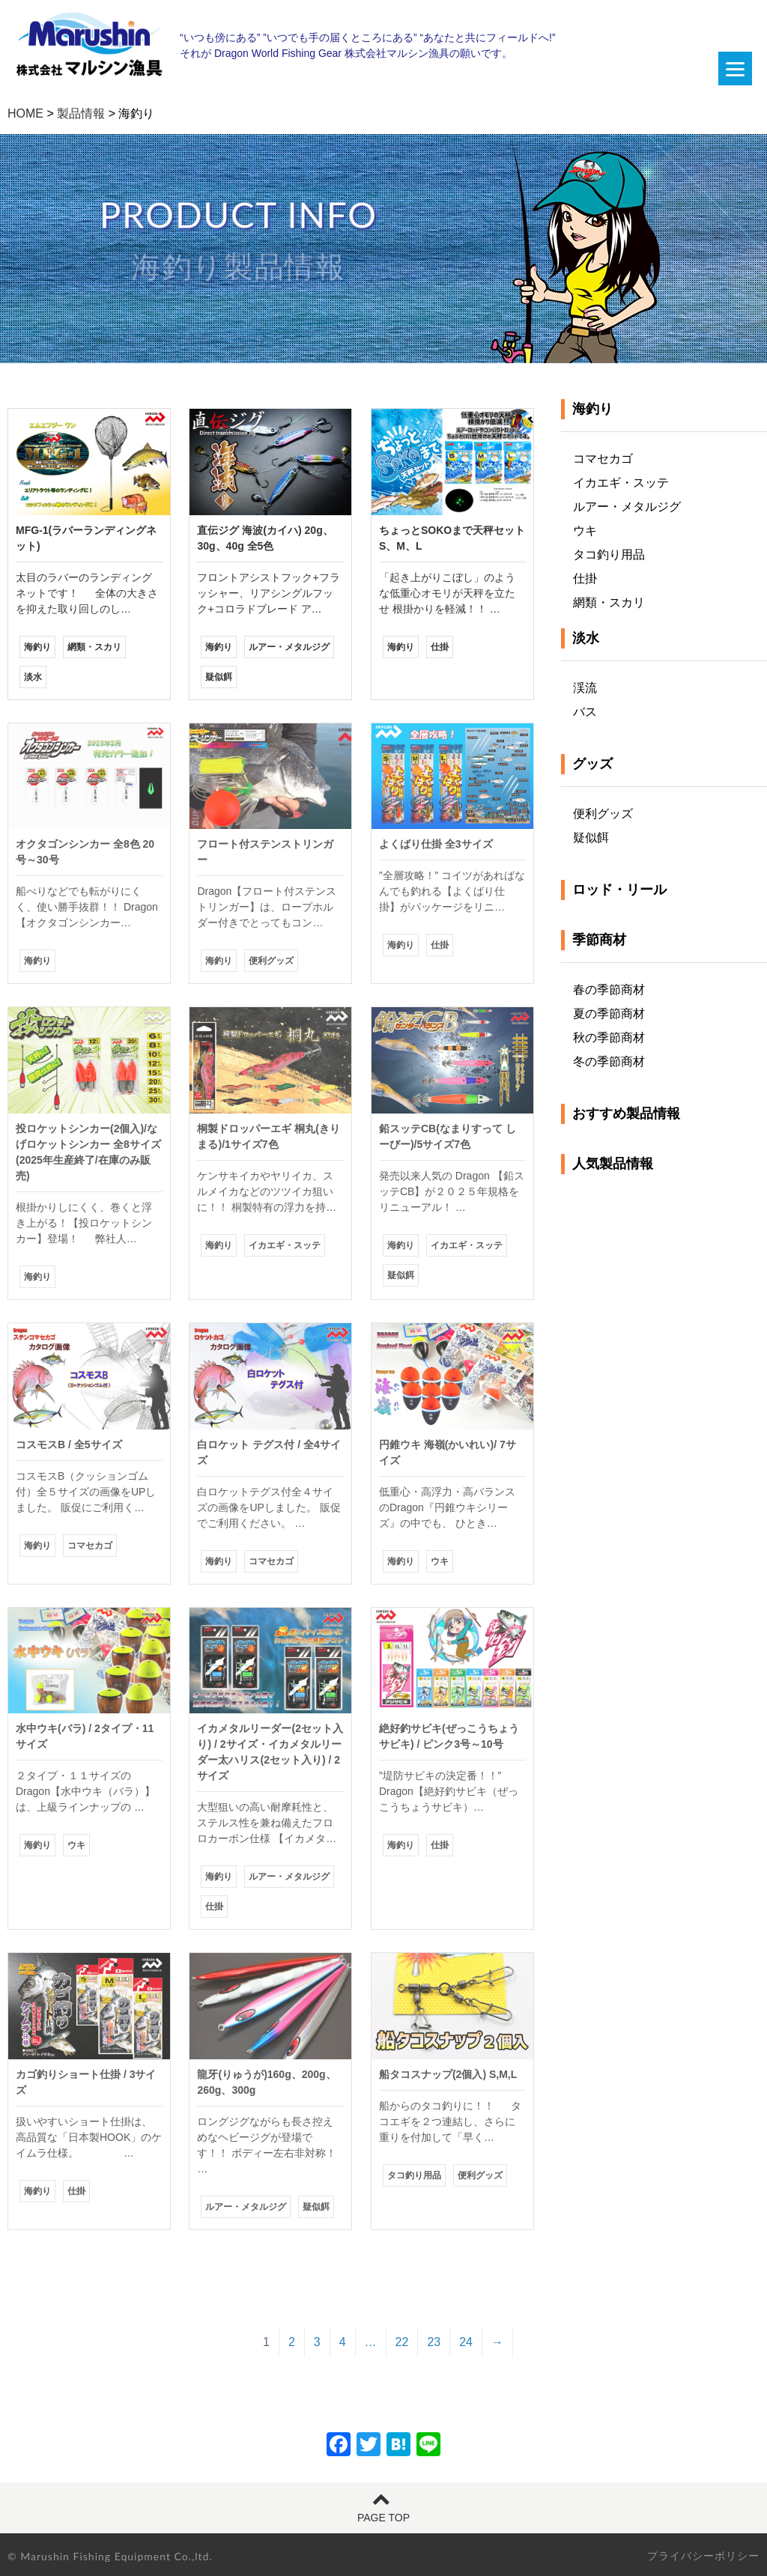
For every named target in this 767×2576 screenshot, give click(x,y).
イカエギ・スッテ (621, 482)
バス (585, 711)
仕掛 (585, 578)
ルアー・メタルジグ (627, 506)
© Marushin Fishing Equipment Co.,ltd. (110, 2556)
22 (402, 2342)
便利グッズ (603, 813)
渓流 (585, 687)
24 (466, 2342)
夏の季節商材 (609, 1013)
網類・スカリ (609, 602)
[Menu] (735, 68)
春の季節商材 (609, 989)
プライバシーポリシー (703, 2556)
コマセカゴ (603, 458)
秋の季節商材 (609, 1037)
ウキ (585, 530)
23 (433, 2342)
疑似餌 (591, 837)
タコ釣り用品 (609, 554)
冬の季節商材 (609, 1061)
